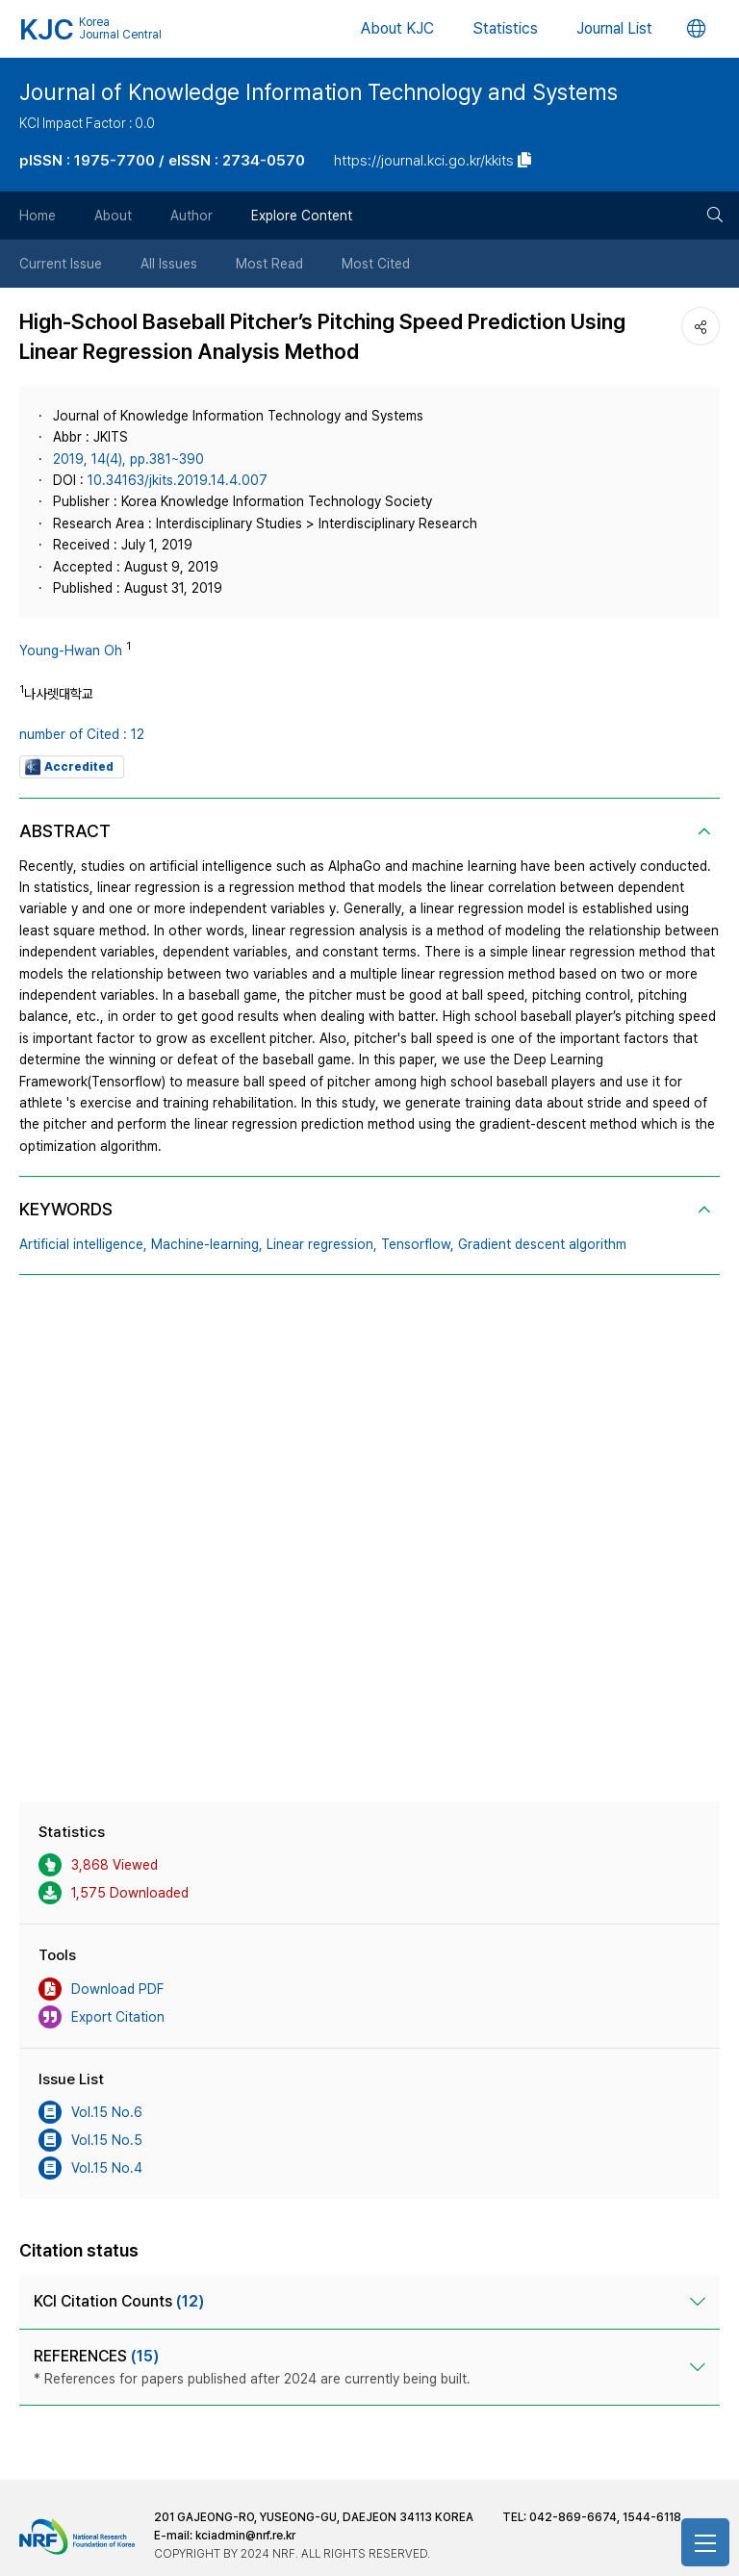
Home (37, 215)
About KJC (397, 28)
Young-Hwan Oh (70, 650)
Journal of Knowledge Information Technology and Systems (318, 92)
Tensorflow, (417, 1244)
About (113, 215)
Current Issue (60, 263)
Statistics (505, 28)
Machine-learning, (207, 1244)
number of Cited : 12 (81, 734)
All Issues (168, 263)
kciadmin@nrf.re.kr (245, 2535)
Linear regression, (322, 1244)
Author (191, 215)
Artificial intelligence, (83, 1244)
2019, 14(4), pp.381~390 (128, 459)
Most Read (269, 263)
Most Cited (376, 263)
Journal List (614, 28)
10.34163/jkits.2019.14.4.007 (178, 480)
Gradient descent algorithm (542, 1244)
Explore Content (301, 215)
